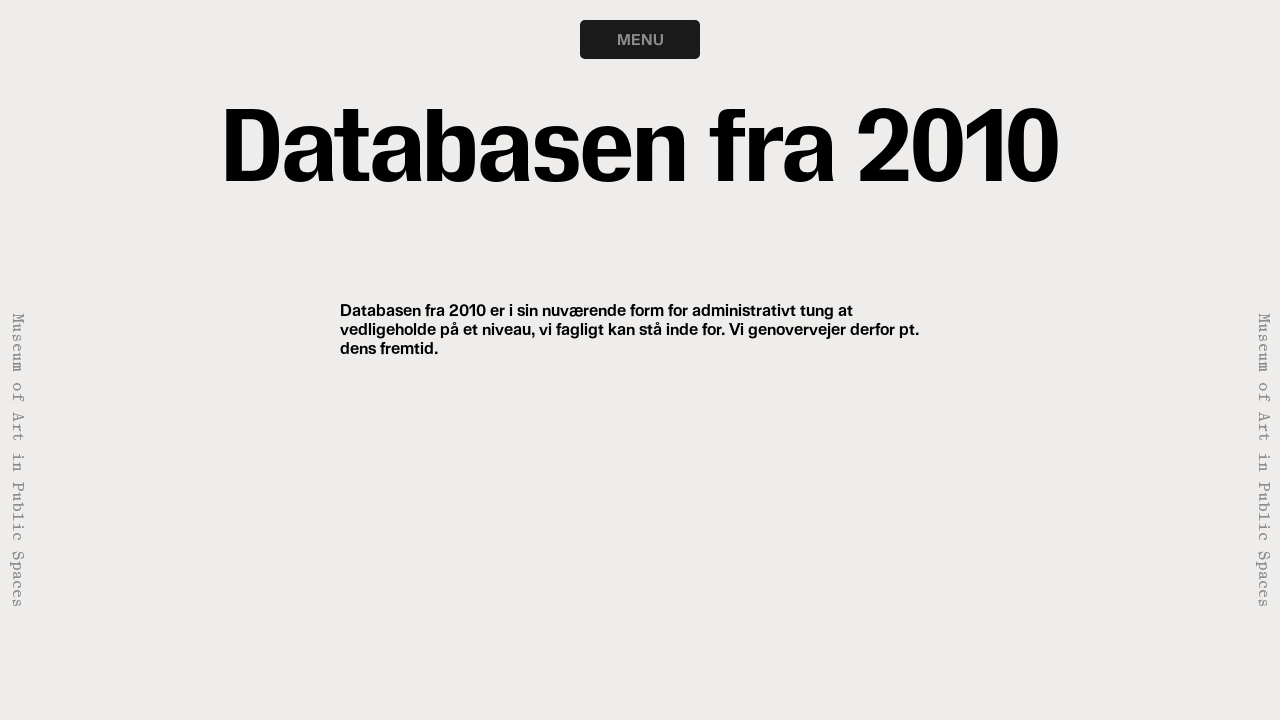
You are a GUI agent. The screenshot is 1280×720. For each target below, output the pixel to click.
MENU (640, 39)
